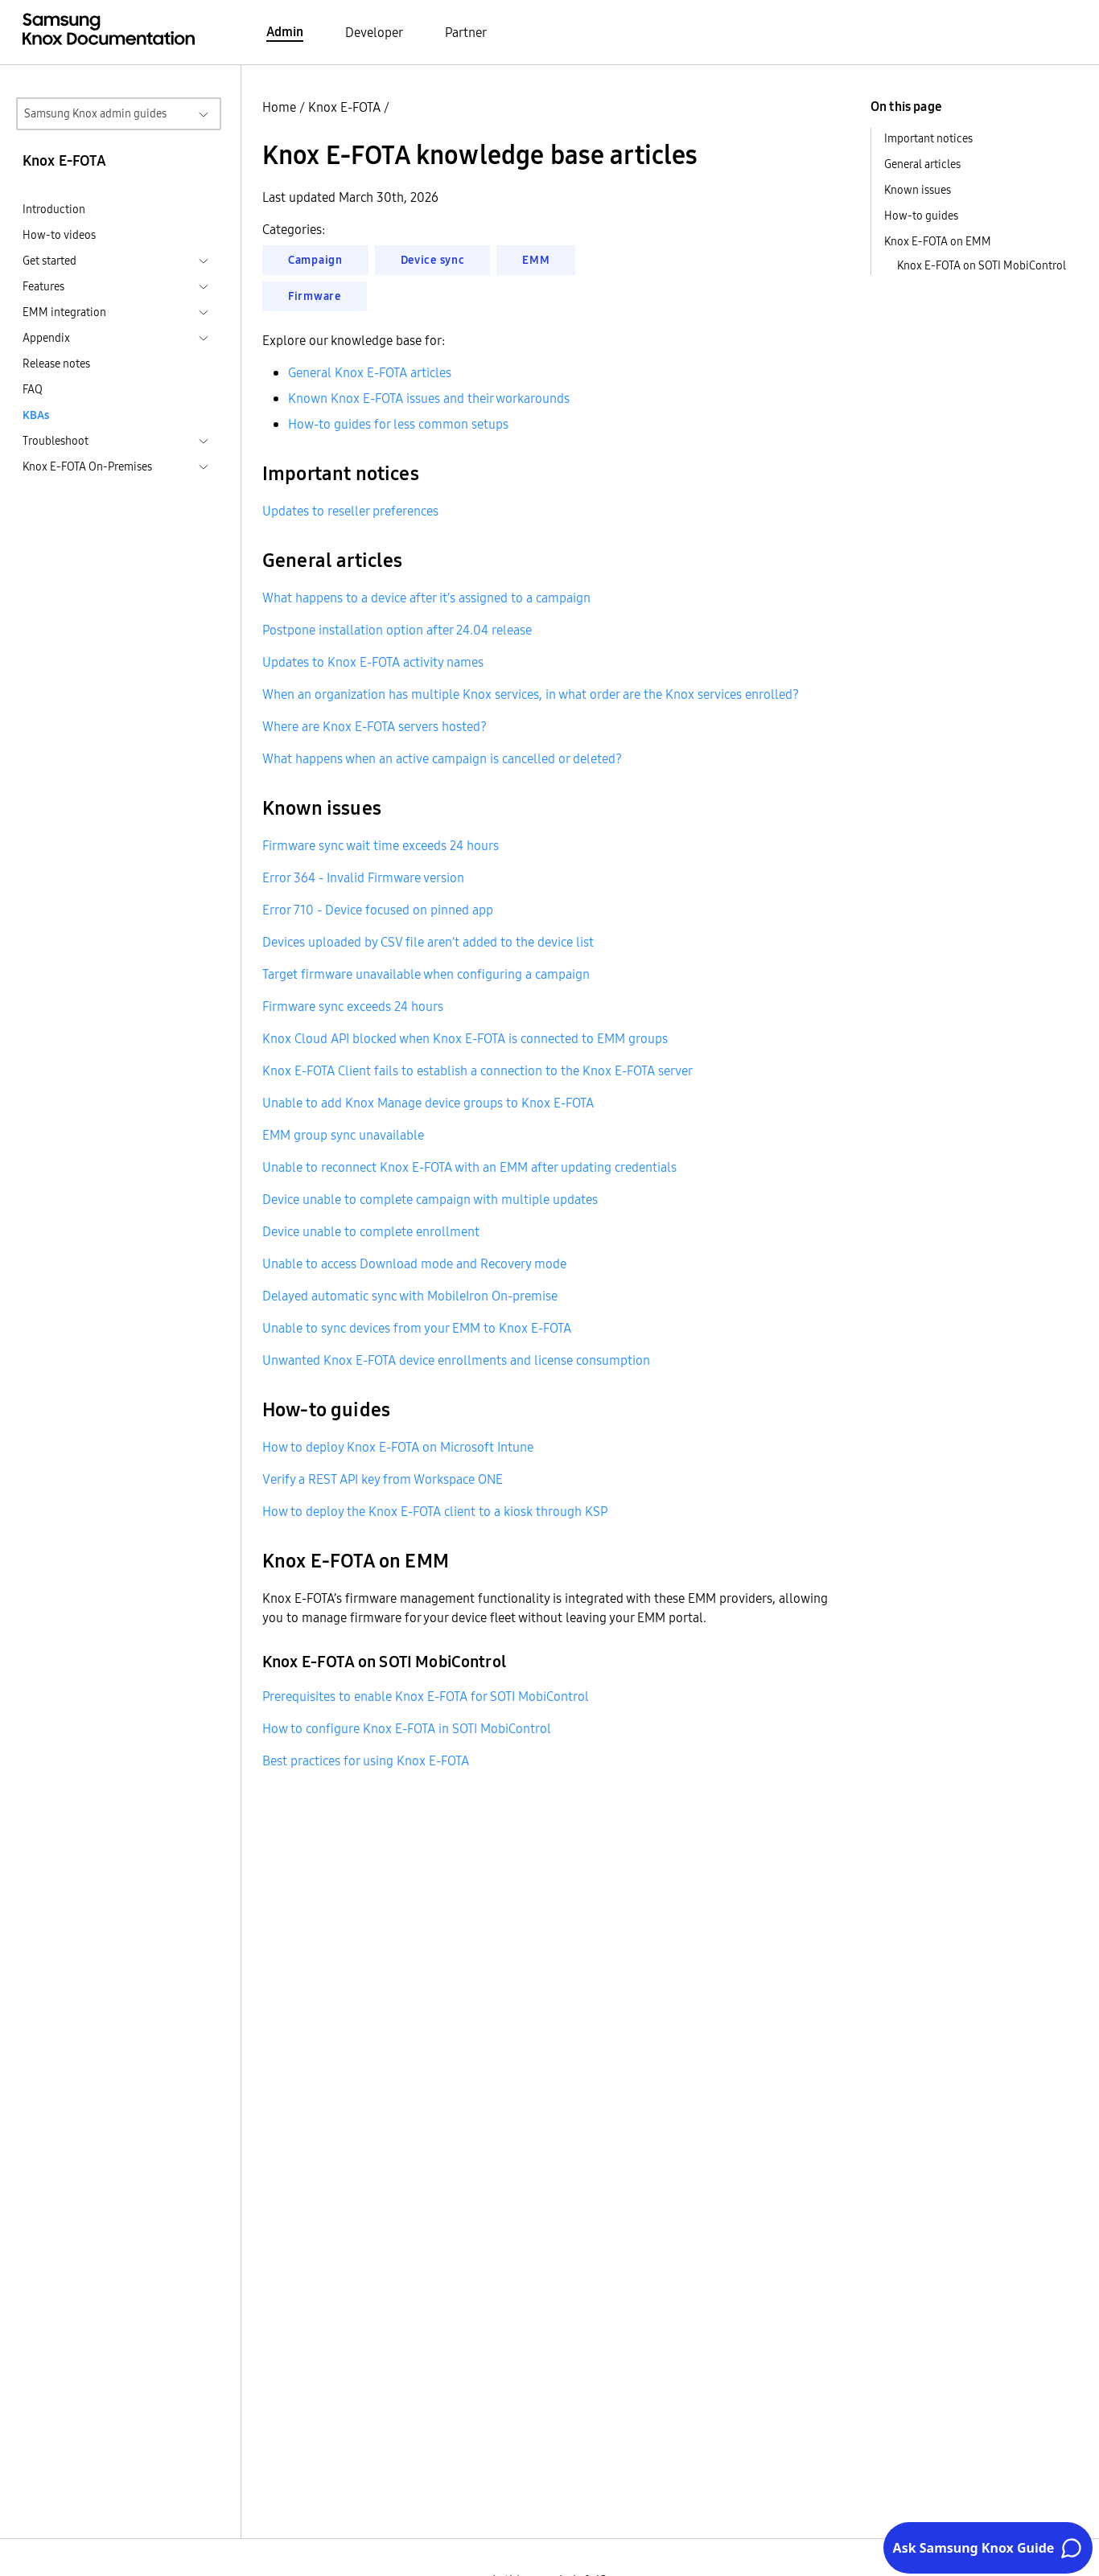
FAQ (33, 389)
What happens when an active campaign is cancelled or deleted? (442, 758)
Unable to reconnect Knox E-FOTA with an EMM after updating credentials (469, 1167)
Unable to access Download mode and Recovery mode (414, 1263)
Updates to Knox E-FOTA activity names (373, 662)
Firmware (314, 296)
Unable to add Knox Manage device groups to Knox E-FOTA (428, 1102)
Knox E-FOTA (344, 107)
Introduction (54, 209)
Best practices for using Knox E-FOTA (365, 1760)
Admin (284, 31)
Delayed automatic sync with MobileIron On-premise (410, 1295)
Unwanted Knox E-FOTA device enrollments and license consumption (456, 1360)
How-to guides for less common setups (398, 424)
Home (279, 107)
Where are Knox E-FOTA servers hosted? (374, 726)
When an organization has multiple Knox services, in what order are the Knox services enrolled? (530, 694)
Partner (466, 32)
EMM (536, 260)
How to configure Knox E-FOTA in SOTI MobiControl (406, 1728)
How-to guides (921, 215)
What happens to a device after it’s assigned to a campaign (426, 597)
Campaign (315, 260)
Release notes (56, 363)
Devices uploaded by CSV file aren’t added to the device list (428, 942)
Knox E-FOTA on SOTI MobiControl (981, 265)
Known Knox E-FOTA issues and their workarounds (429, 398)
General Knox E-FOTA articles (369, 372)
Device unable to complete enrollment (371, 1231)
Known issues (917, 190)
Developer (374, 32)
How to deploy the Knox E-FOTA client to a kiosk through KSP (434, 1511)
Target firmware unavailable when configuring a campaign (426, 974)
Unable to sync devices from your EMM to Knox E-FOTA (416, 1328)
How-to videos (59, 235)
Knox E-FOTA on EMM (937, 241)
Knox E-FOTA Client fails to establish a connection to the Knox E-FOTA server (477, 1070)
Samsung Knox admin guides (95, 113)
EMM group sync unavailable (343, 1135)
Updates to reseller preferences (350, 511)
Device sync (433, 260)
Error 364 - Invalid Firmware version (363, 877)
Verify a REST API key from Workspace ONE (382, 1479)
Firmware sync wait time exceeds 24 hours (380, 845)
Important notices (928, 138)
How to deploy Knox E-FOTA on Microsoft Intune (397, 1447)
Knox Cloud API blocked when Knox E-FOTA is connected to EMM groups (465, 1038)
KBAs (36, 415)
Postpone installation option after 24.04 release (397, 630)
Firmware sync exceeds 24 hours (352, 1006)
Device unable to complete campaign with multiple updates (430, 1199)
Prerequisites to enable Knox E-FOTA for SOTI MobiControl (425, 1696)
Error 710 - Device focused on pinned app (377, 909)
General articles (922, 164)
